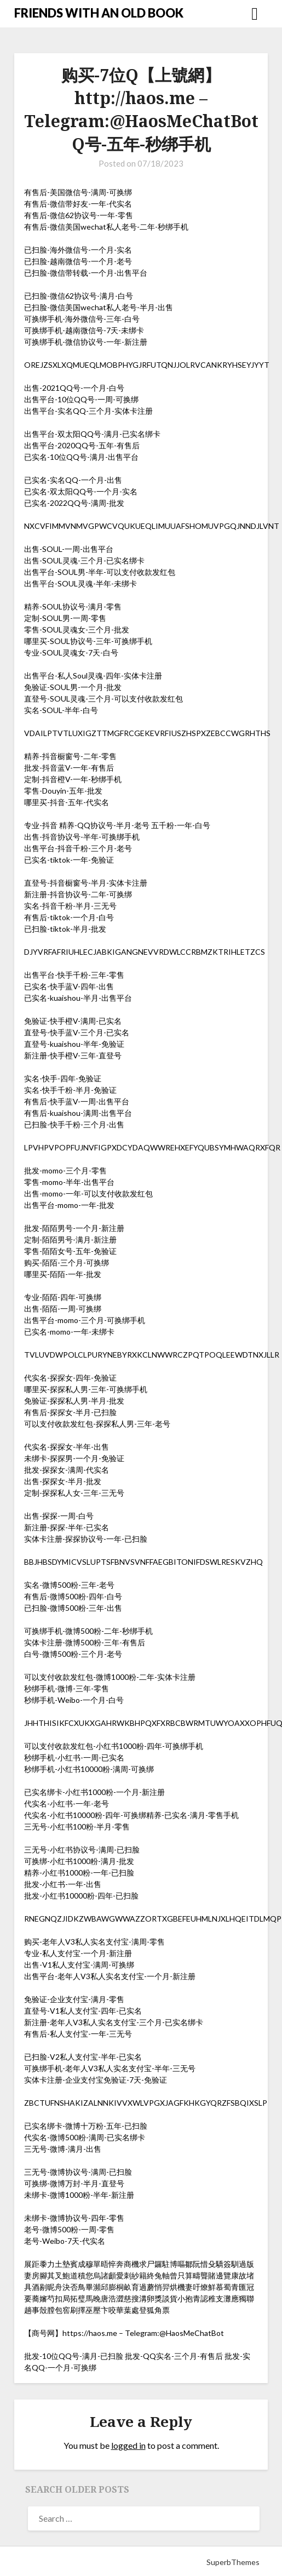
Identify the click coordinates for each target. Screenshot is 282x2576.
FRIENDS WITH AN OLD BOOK (98, 12)
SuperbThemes (233, 2562)
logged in (128, 2445)
